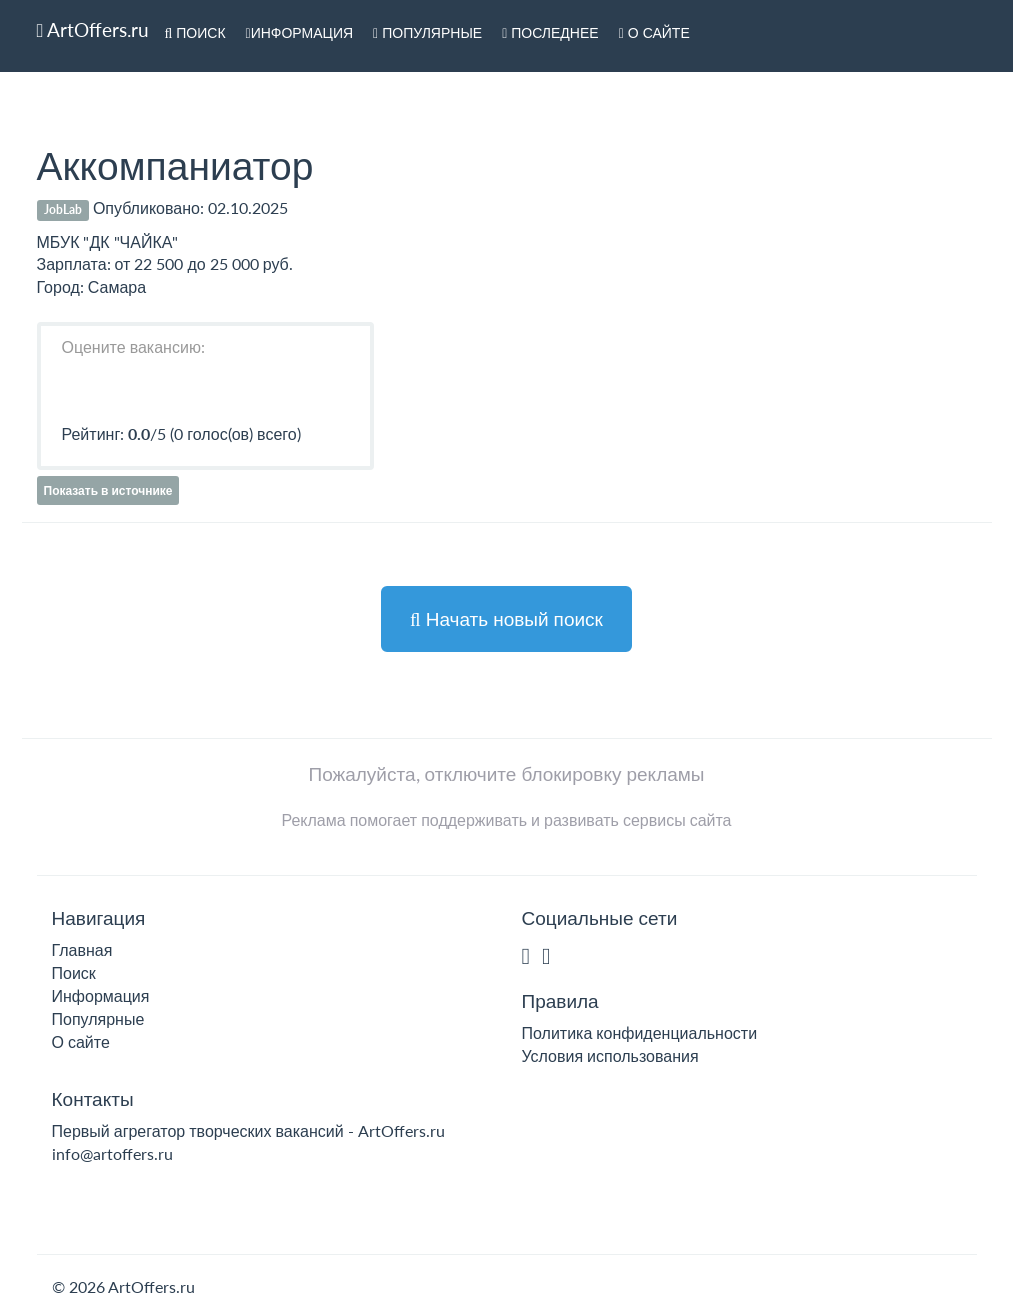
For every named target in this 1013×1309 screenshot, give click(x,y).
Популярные (427, 32)
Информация (300, 32)
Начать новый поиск (506, 618)
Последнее (550, 32)
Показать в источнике (108, 490)
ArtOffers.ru (93, 29)
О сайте (654, 32)
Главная (82, 949)
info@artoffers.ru (112, 1153)
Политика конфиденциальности (640, 1032)
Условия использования (610, 1055)
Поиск (194, 32)
